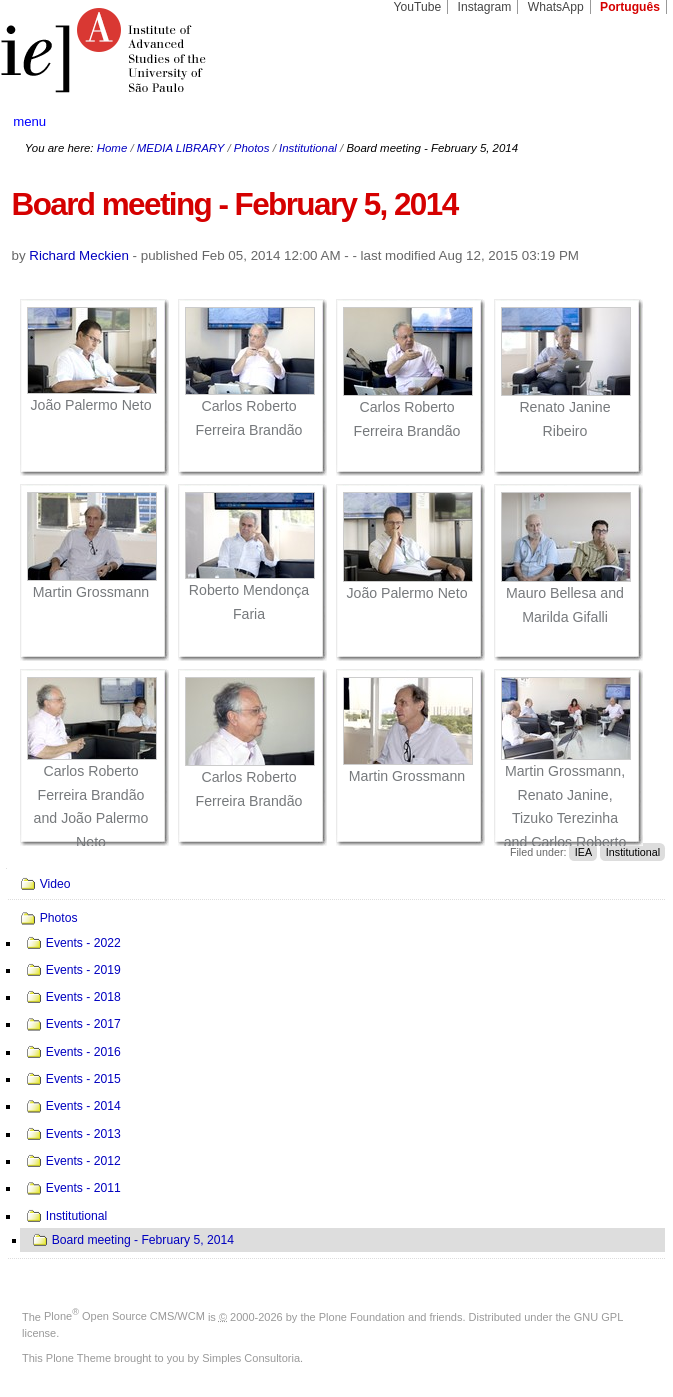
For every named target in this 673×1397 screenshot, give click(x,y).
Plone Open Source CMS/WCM (124, 1316)
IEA (583, 852)
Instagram (485, 7)
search (626, 121)
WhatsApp (556, 7)
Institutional (308, 148)
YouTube (418, 7)
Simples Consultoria (251, 1358)
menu (29, 121)
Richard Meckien (79, 255)
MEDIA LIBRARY (181, 148)
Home (112, 148)
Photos (252, 148)
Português (630, 7)
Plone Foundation (362, 1316)
